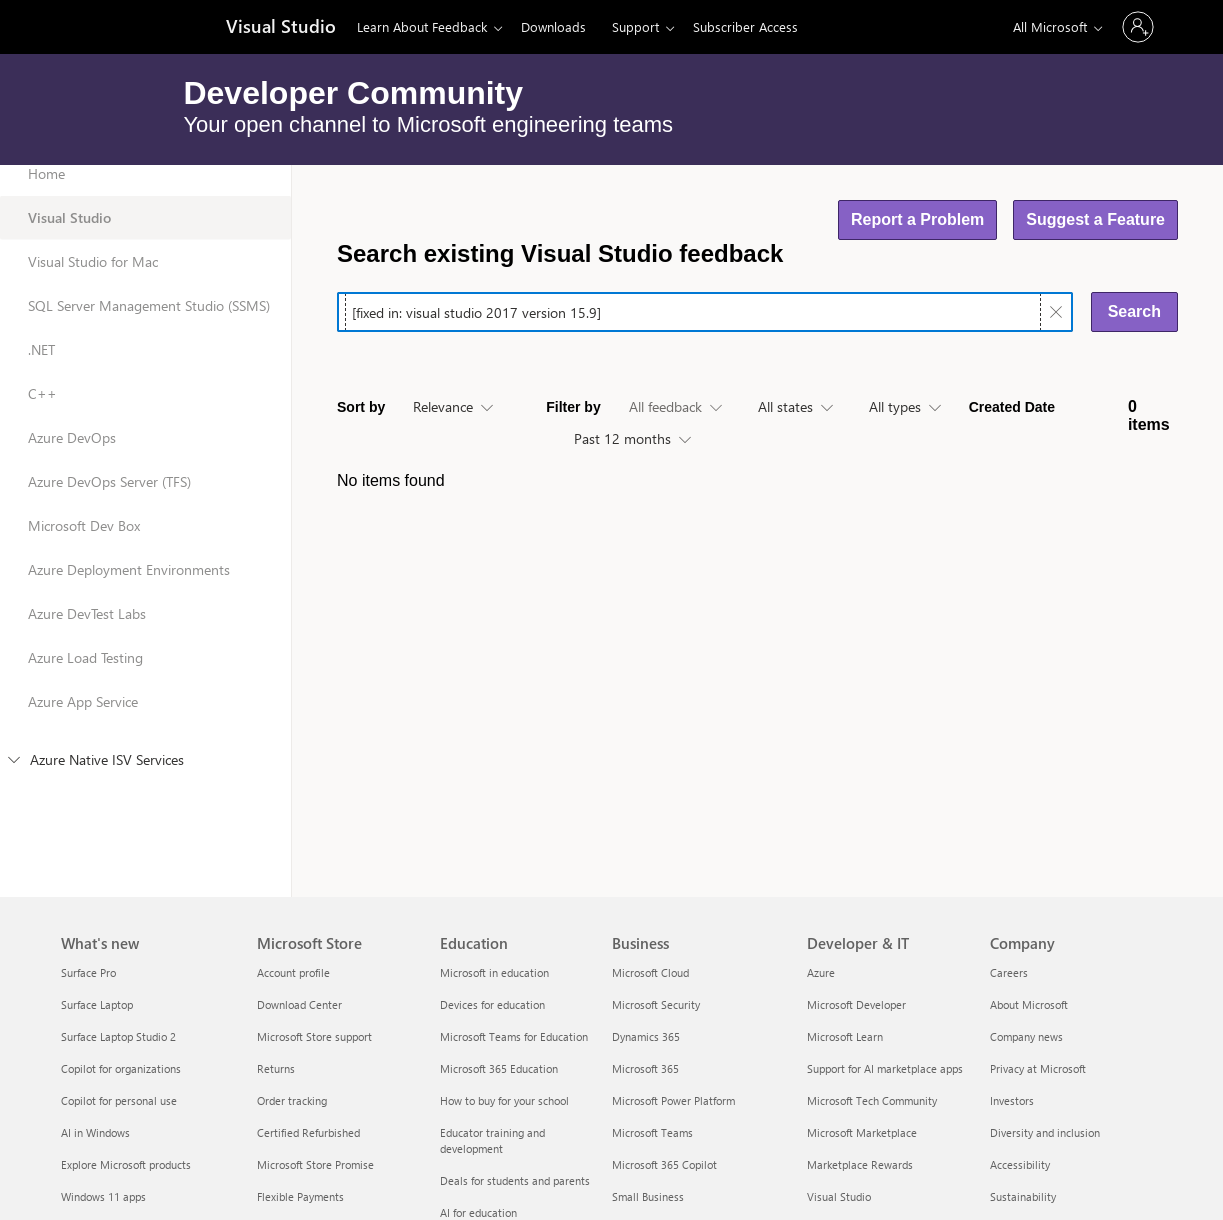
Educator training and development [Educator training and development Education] (492, 1140)
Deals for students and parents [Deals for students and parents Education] (515, 1180)
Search (1134, 311)
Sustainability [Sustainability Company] (1023, 1196)
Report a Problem (917, 219)
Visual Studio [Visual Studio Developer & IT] (839, 1196)
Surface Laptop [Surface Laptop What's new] (97, 1004)
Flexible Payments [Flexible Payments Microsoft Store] (300, 1196)
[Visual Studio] (279, 28)
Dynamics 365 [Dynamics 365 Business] (646, 1036)
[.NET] (145, 363)
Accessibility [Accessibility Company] (1020, 1164)
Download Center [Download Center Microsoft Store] (299, 1004)
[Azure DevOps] (145, 451)
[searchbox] (693, 312)
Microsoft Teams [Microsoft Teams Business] (652, 1132)
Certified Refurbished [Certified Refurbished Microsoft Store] (308, 1132)
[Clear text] (1056, 312)
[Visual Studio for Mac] (145, 275)
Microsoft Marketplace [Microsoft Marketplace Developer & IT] (862, 1132)
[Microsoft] (129, 27)
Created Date (1012, 407)
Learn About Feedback (422, 26)
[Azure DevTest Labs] (145, 627)
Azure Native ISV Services (96, 759)
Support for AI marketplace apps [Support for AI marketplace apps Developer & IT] (885, 1068)
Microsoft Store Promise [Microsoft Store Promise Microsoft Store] (315, 1164)
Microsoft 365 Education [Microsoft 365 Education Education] (499, 1068)
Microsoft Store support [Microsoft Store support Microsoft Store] (314, 1036)
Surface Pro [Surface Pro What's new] (88, 972)
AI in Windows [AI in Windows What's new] (95, 1132)
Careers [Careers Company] (1009, 972)
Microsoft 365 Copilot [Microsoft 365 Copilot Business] (664, 1164)
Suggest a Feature (1095, 219)
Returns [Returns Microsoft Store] (276, 1068)
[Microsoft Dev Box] (145, 539)
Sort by (361, 407)
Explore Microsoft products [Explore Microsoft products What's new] (126, 1164)
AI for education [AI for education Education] (478, 1212)
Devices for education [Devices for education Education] (492, 1004)
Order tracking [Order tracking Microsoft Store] (292, 1100)
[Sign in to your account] (1138, 27)
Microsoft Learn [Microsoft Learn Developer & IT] (845, 1036)
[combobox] (453, 408)
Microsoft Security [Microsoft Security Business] (656, 1004)
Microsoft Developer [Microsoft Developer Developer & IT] (856, 1004)
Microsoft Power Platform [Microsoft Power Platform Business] (673, 1100)
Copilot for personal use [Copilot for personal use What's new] (119, 1100)
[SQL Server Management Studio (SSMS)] (145, 319)
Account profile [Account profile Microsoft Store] (293, 972)
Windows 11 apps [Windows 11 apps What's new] (103, 1196)
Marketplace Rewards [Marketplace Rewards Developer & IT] (860, 1164)
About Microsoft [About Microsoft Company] (1029, 1004)
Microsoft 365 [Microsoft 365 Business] (645, 1068)
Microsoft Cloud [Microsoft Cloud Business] (650, 972)
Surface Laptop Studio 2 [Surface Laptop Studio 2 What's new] (118, 1036)
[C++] (145, 407)
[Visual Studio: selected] (145, 231)
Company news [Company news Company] (1026, 1036)
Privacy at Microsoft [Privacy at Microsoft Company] (1038, 1068)
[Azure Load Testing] (145, 671)
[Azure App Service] (145, 715)
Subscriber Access (745, 26)
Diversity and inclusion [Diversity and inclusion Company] (1045, 1132)
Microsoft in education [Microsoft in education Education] (494, 972)
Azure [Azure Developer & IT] (821, 972)
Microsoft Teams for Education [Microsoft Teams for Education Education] (514, 1036)
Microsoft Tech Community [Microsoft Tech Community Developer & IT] (872, 1100)
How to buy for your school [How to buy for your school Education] (504, 1100)
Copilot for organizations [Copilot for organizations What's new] (121, 1068)
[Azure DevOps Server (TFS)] (145, 495)
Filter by (573, 407)
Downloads (553, 26)
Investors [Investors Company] (1012, 1100)
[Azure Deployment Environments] (145, 583)
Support (635, 26)
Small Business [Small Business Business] (648, 1196)
